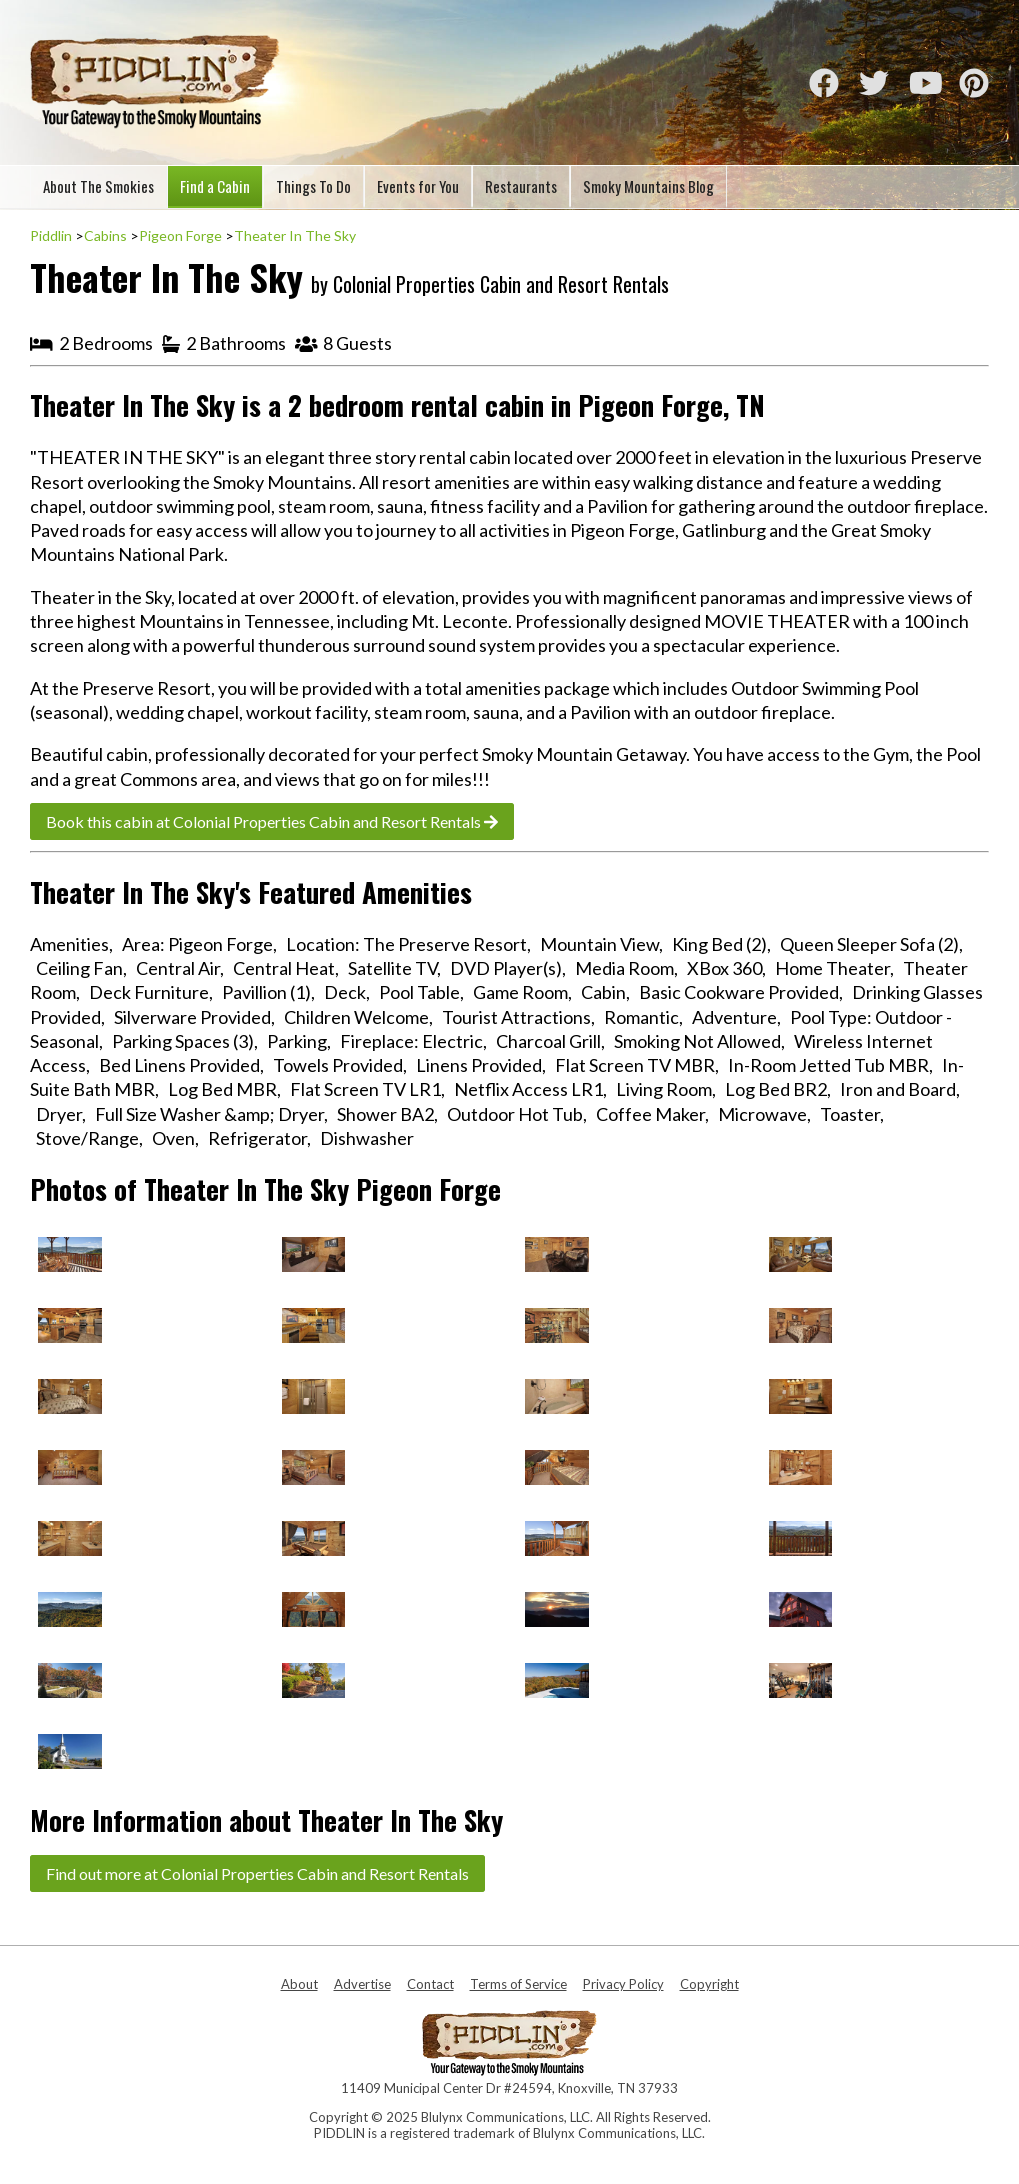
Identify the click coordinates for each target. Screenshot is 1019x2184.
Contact (430, 1984)
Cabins (105, 235)
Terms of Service (518, 1984)
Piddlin (51, 235)
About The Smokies (98, 186)
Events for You (418, 186)
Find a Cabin (215, 186)
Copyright (709, 1984)
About (299, 1984)
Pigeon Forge (180, 235)
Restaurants (521, 186)
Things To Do (313, 186)
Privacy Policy (623, 1984)
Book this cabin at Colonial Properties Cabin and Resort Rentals (272, 821)
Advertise (362, 1984)
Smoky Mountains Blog (648, 186)
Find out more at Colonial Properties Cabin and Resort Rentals (257, 1873)
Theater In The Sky (295, 235)
